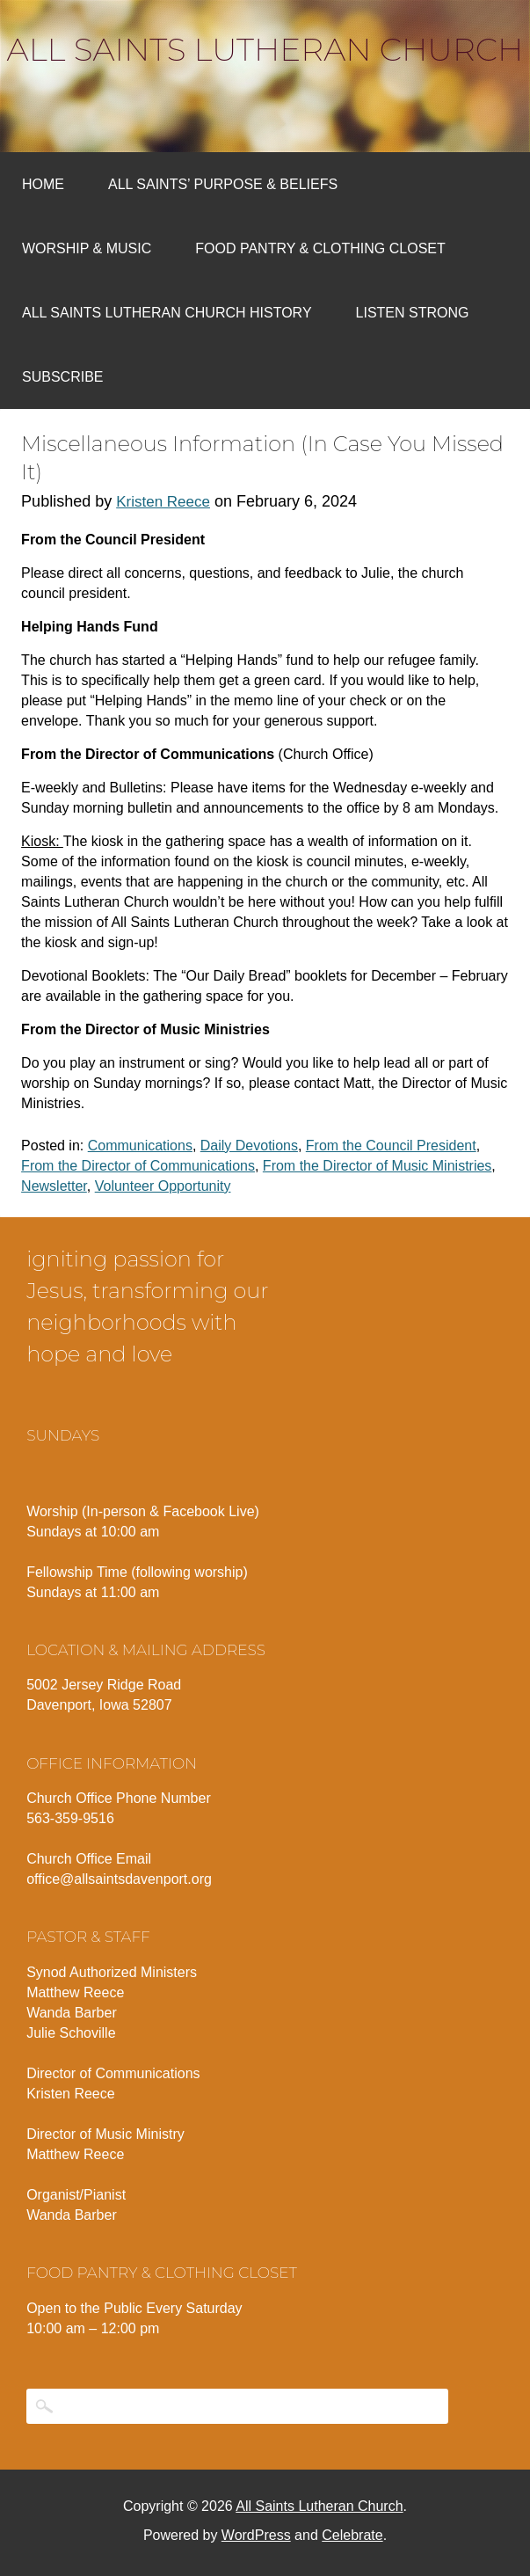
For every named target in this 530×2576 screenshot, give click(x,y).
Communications (140, 1145)
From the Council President (391, 1145)
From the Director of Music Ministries (377, 1165)
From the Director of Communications (138, 1165)
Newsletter (54, 1186)
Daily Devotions (249, 1145)
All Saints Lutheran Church (265, 49)
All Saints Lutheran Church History (167, 312)
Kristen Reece (163, 501)
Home (43, 184)
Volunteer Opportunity (163, 1186)
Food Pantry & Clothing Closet (320, 248)
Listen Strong (412, 312)
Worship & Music (86, 248)
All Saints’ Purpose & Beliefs (223, 184)
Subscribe (62, 376)
